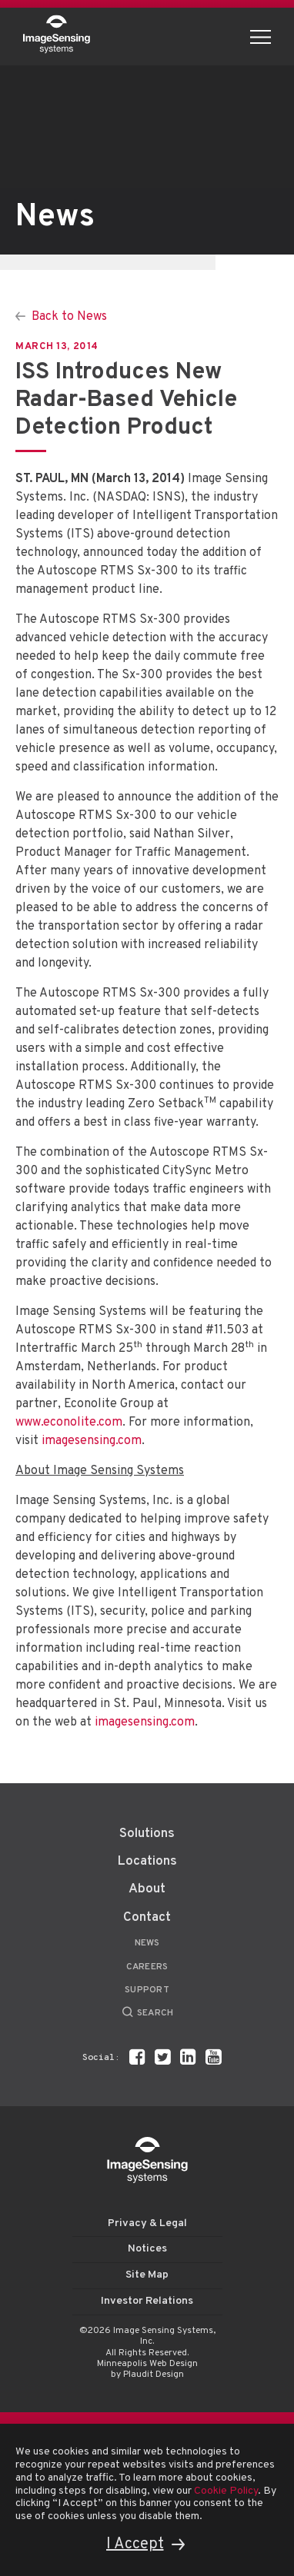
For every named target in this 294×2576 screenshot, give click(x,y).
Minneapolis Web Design (147, 2363)
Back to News (69, 316)
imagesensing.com (92, 1441)
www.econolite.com (68, 1422)
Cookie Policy (226, 2491)
